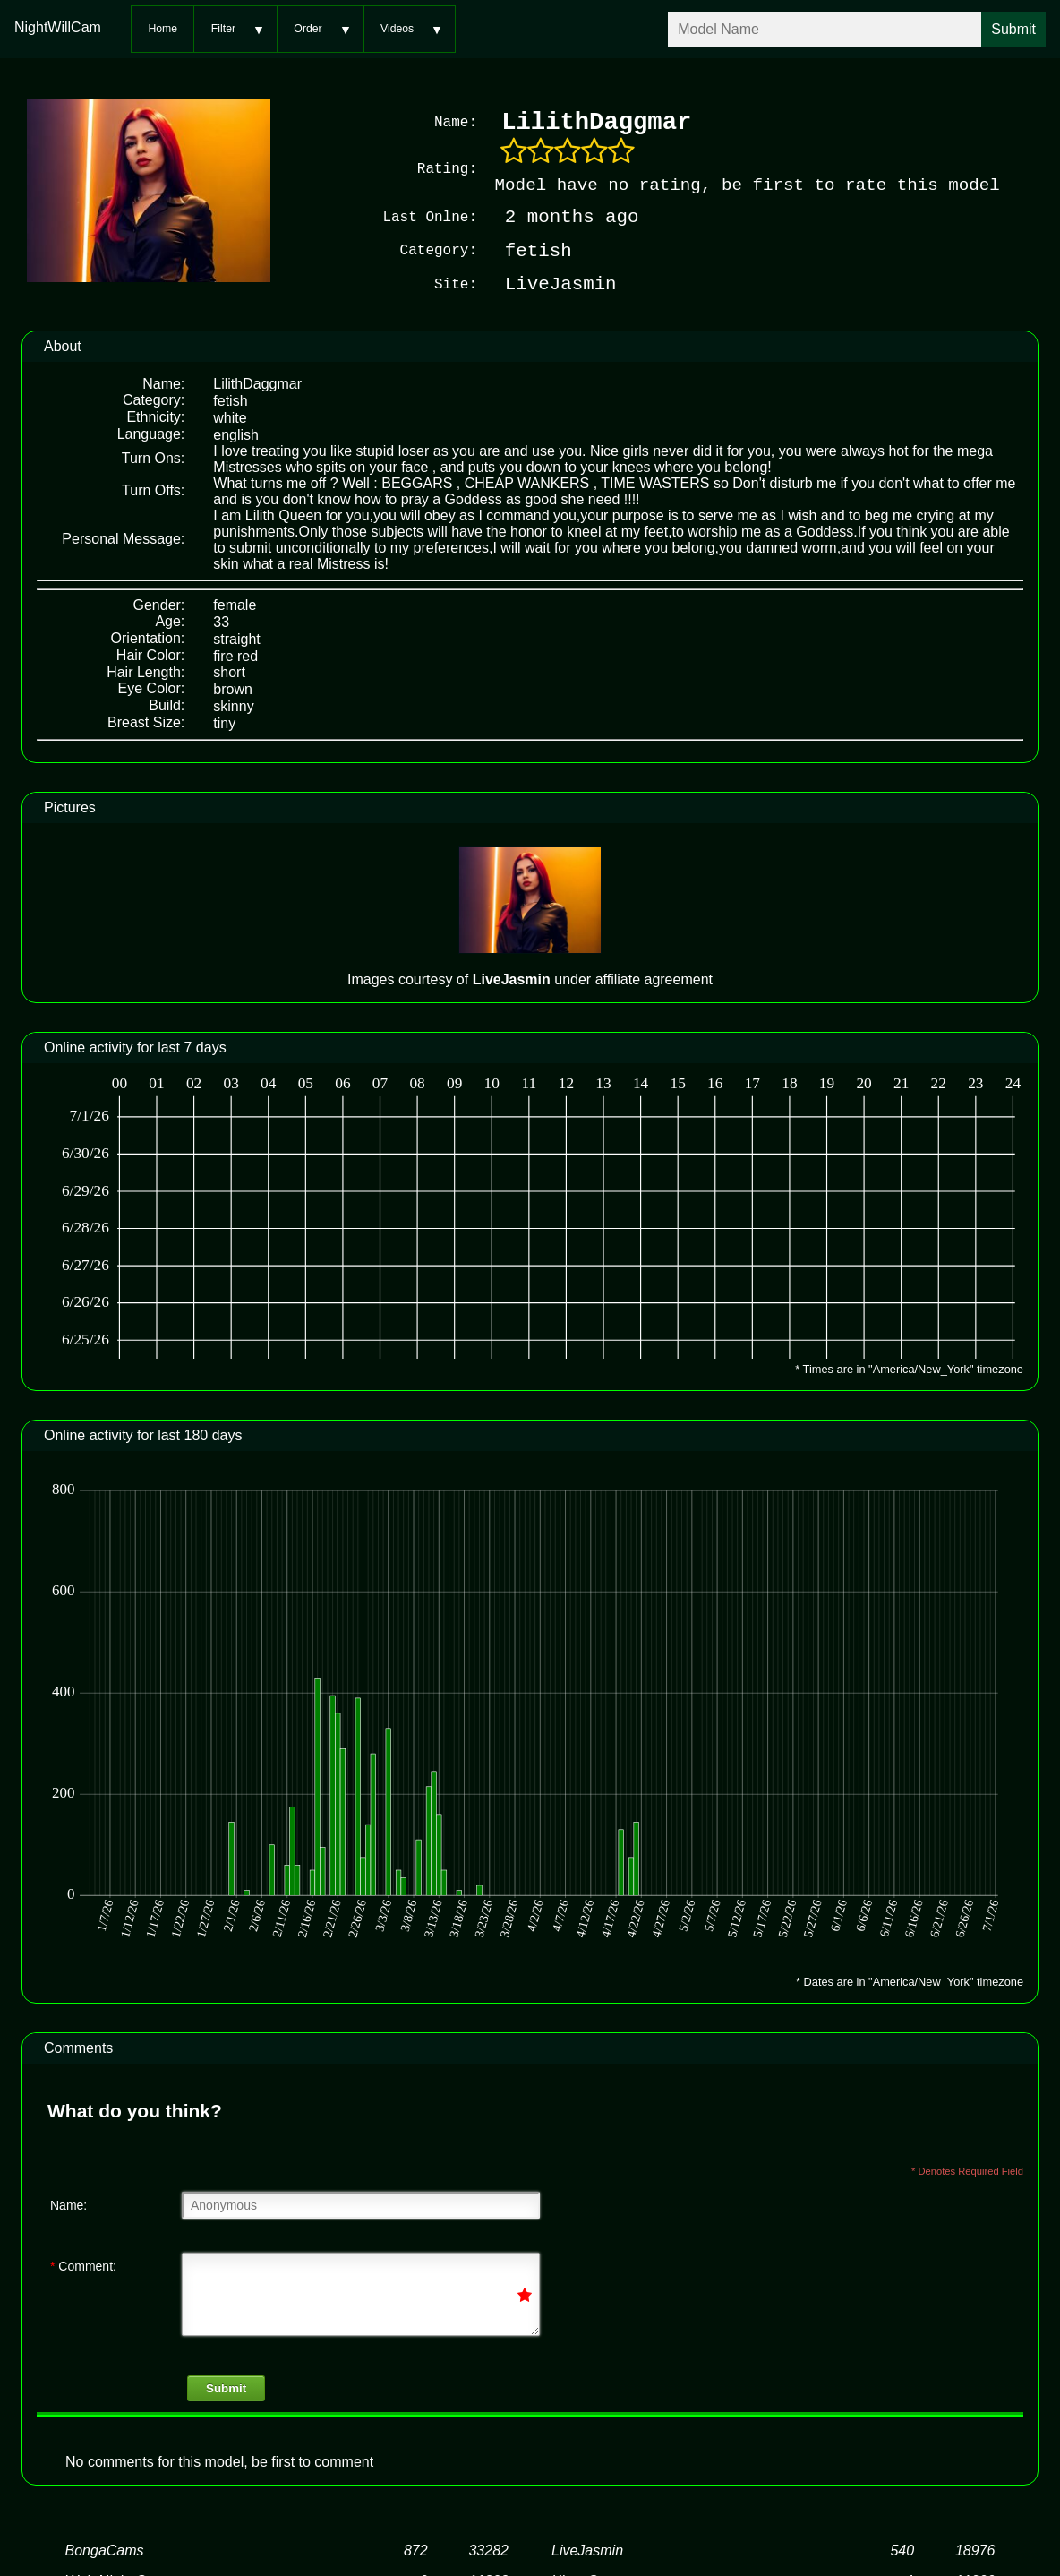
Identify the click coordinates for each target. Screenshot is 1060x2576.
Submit (226, 2388)
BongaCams (104, 2550)
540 (902, 2550)
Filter (223, 28)
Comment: (83, 2266)
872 (416, 2550)
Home (162, 28)
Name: (68, 2205)
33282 (488, 2550)
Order (307, 28)
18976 (975, 2550)
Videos (397, 28)
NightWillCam (57, 27)
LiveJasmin (587, 2550)
